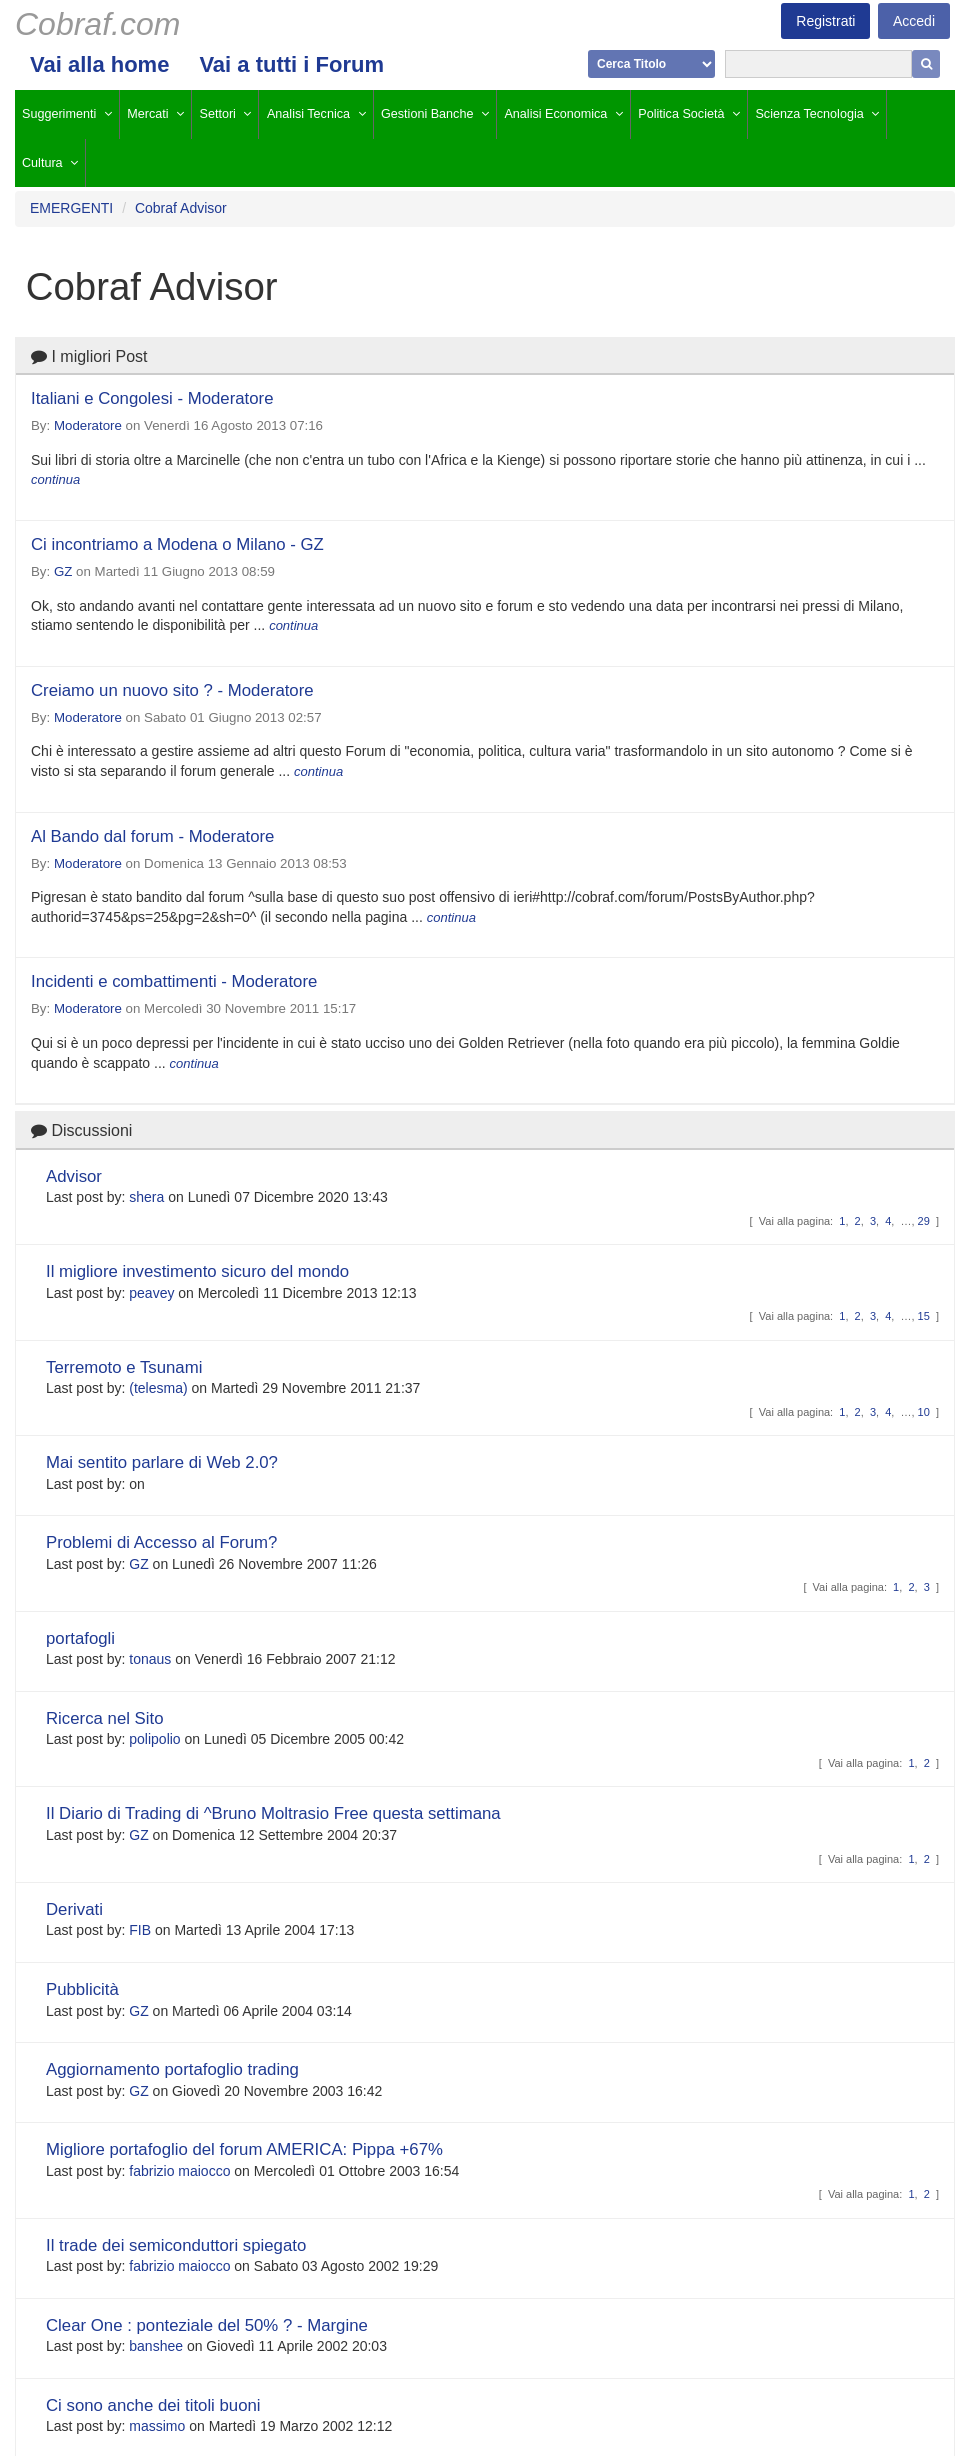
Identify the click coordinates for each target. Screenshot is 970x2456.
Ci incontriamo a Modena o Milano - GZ (177, 544)
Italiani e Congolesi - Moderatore (152, 398)
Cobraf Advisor (181, 208)
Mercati (147, 114)
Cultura (42, 163)
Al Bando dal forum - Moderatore (152, 836)
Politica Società (681, 114)
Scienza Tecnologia (809, 114)
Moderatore (88, 425)
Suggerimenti (59, 114)
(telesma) (158, 1388)
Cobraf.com (97, 24)
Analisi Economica (555, 114)
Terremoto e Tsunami (124, 1367)
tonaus (150, 1659)
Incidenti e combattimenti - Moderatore (174, 981)
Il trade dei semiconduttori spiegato (176, 2245)
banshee (156, 2346)
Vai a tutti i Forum (291, 64)
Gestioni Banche (427, 114)
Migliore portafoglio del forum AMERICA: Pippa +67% (244, 2149)
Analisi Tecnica (308, 114)
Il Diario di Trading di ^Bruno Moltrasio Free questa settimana (273, 1813)
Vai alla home (99, 64)
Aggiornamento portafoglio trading (172, 2069)
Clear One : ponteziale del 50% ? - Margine (207, 2325)
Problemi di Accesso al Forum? (161, 1542)
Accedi (914, 21)
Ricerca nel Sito (105, 1718)
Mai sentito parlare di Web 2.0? (162, 1462)
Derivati (74, 1909)
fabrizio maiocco (179, 2171)
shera (146, 1197)
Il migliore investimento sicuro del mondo (197, 1271)
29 (924, 1221)
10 (924, 1412)
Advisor (74, 1176)
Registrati (825, 21)
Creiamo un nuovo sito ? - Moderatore (172, 690)
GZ (63, 571)
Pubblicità (82, 1989)
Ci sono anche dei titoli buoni (153, 2405)
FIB (140, 1930)
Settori (218, 114)
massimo (157, 2426)
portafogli (80, 1638)
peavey (151, 1293)
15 (924, 1316)
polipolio (154, 1739)
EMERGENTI (71, 208)
